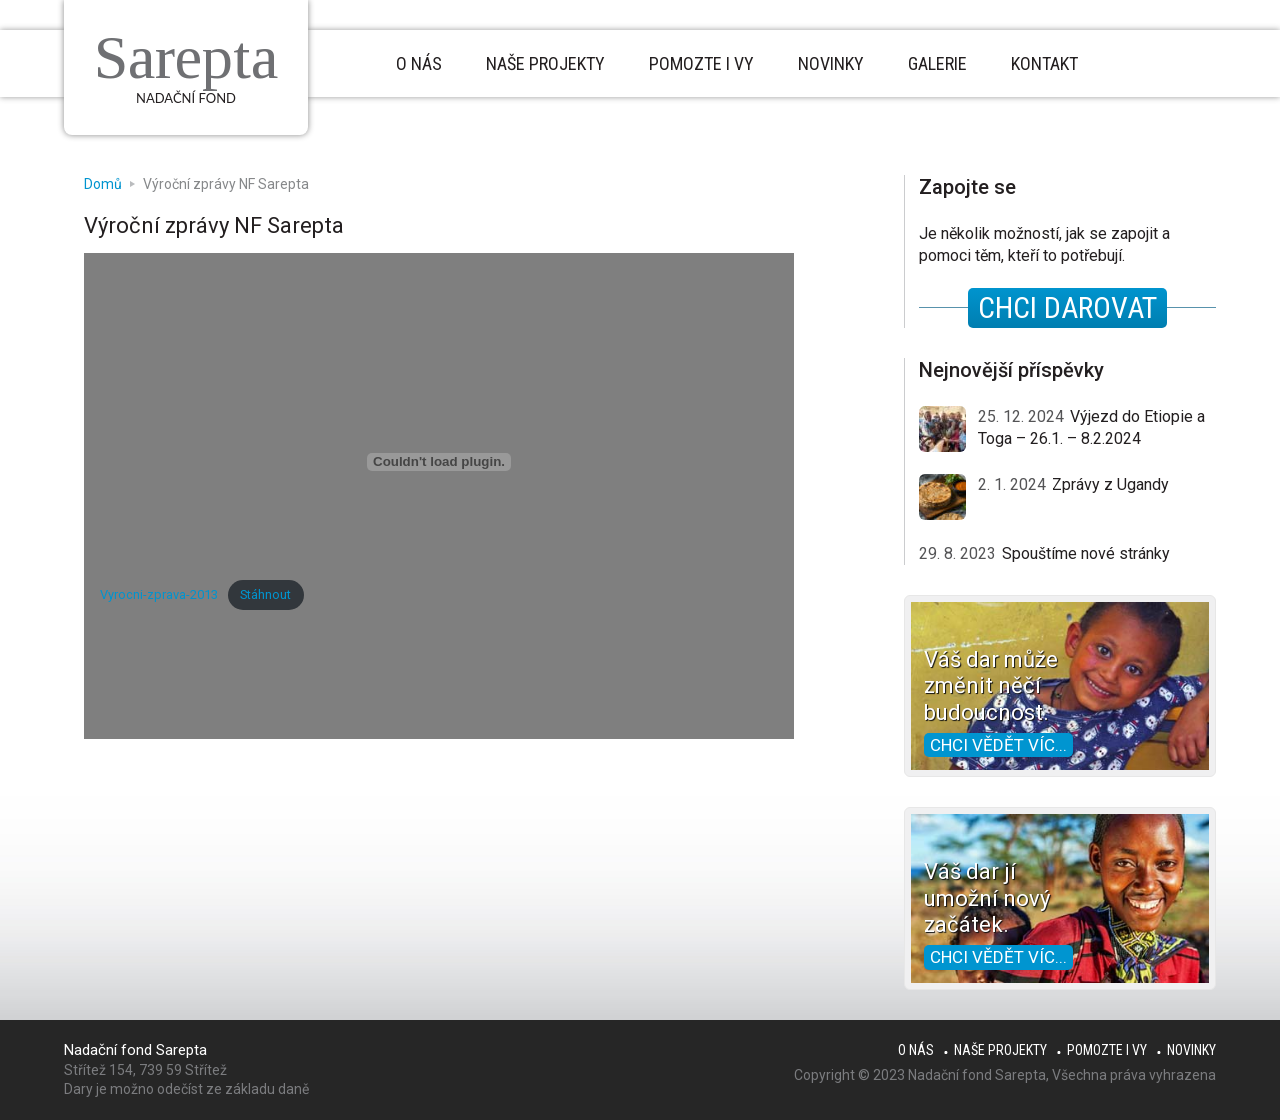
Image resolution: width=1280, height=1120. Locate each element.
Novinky (1191, 1050)
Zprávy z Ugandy (1110, 484)
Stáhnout (265, 594)
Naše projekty (1000, 1050)
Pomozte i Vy (1107, 1050)
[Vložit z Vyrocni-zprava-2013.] (439, 462)
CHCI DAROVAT (1067, 307)
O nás (916, 1050)
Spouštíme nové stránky (1086, 553)
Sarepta (186, 57)
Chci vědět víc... (998, 745)
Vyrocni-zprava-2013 (159, 594)
